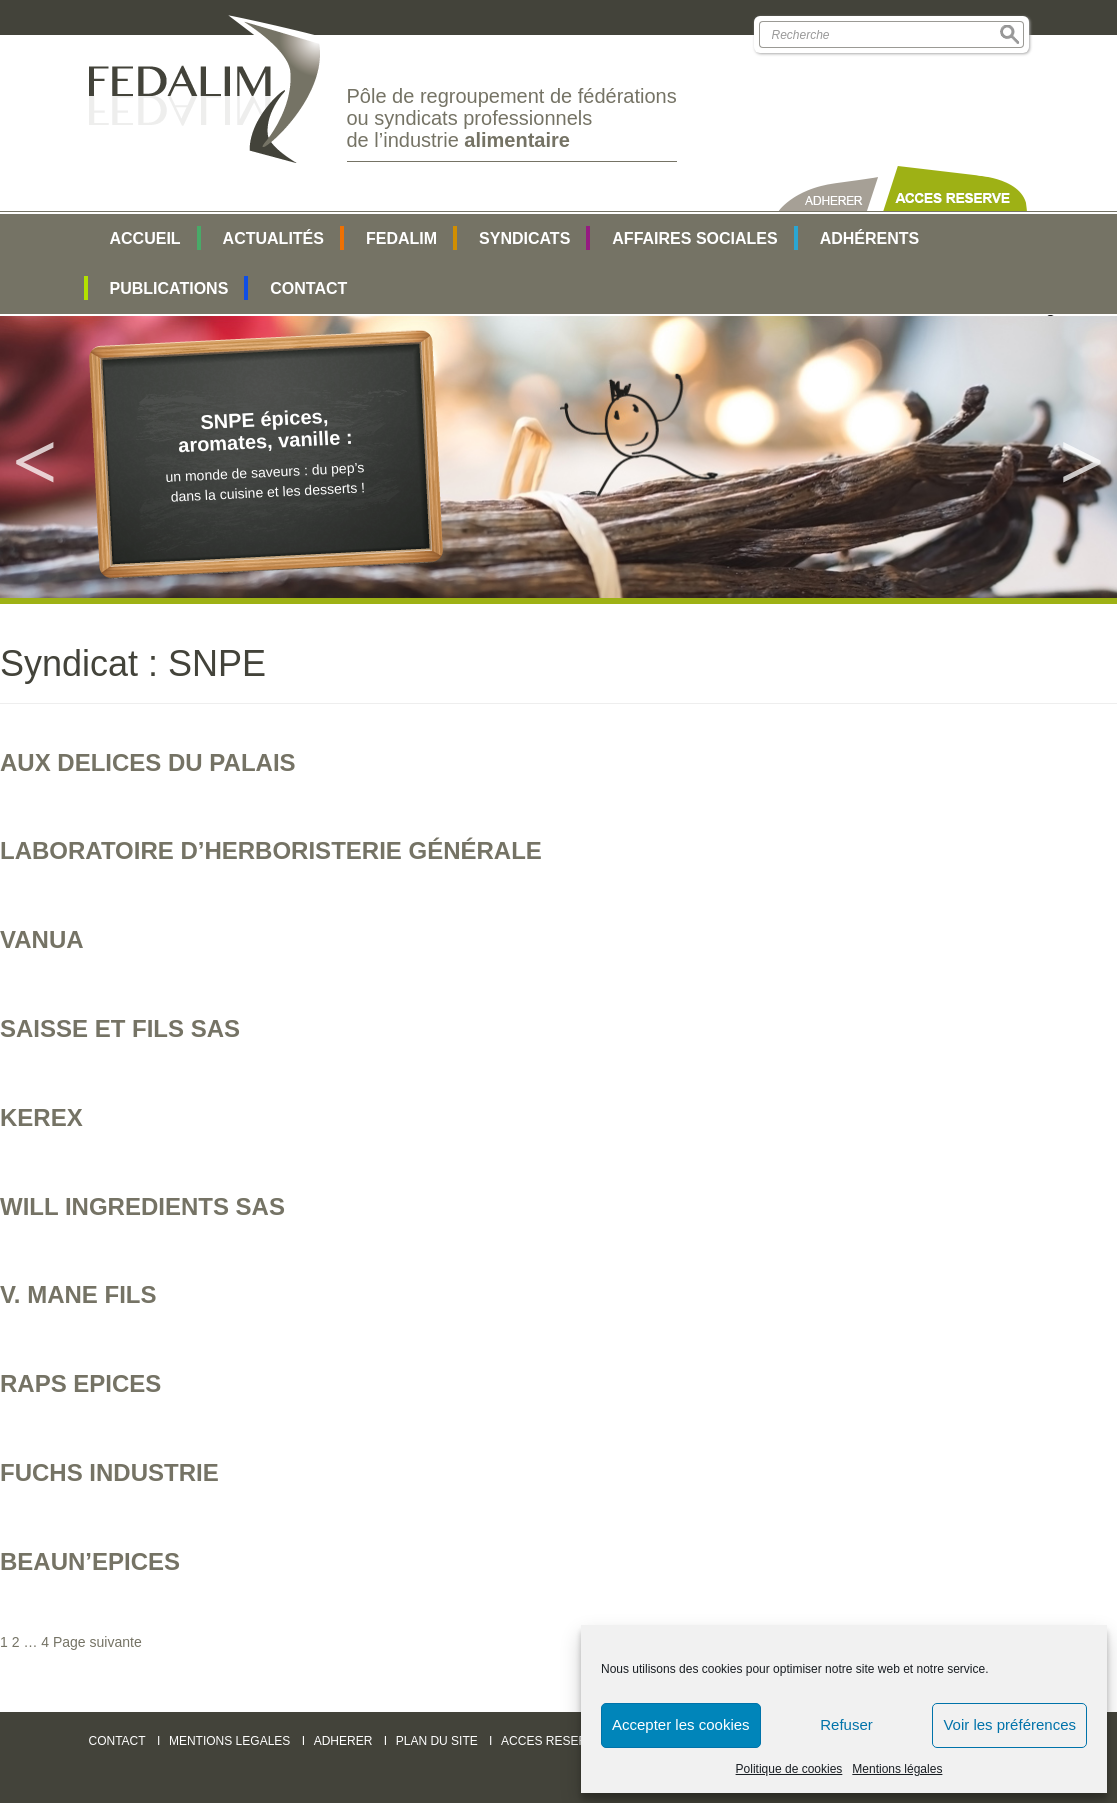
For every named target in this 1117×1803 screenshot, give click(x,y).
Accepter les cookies (681, 1724)
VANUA (42, 939)
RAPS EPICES (80, 1383)
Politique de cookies (789, 1769)
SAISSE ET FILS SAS (120, 1028)
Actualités (273, 238)
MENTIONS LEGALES (229, 1741)
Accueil (145, 238)
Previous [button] (35, 457)
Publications (169, 288)
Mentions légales (897, 1769)
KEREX (41, 1117)
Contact (308, 288)
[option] (558, 456)
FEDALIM (401, 238)
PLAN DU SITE (437, 1741)
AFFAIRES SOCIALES (694, 238)
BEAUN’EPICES (90, 1561)
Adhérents (870, 238)
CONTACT (117, 1741)
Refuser (846, 1724)
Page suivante (97, 1642)
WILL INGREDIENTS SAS (142, 1206)
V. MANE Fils (78, 1294)
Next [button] (1082, 457)
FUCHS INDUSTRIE (109, 1472)
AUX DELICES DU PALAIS (148, 762)
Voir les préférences (1009, 1724)
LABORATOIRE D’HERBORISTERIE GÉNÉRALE (271, 850)
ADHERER (343, 1741)
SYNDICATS (524, 238)
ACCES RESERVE (552, 1741)
